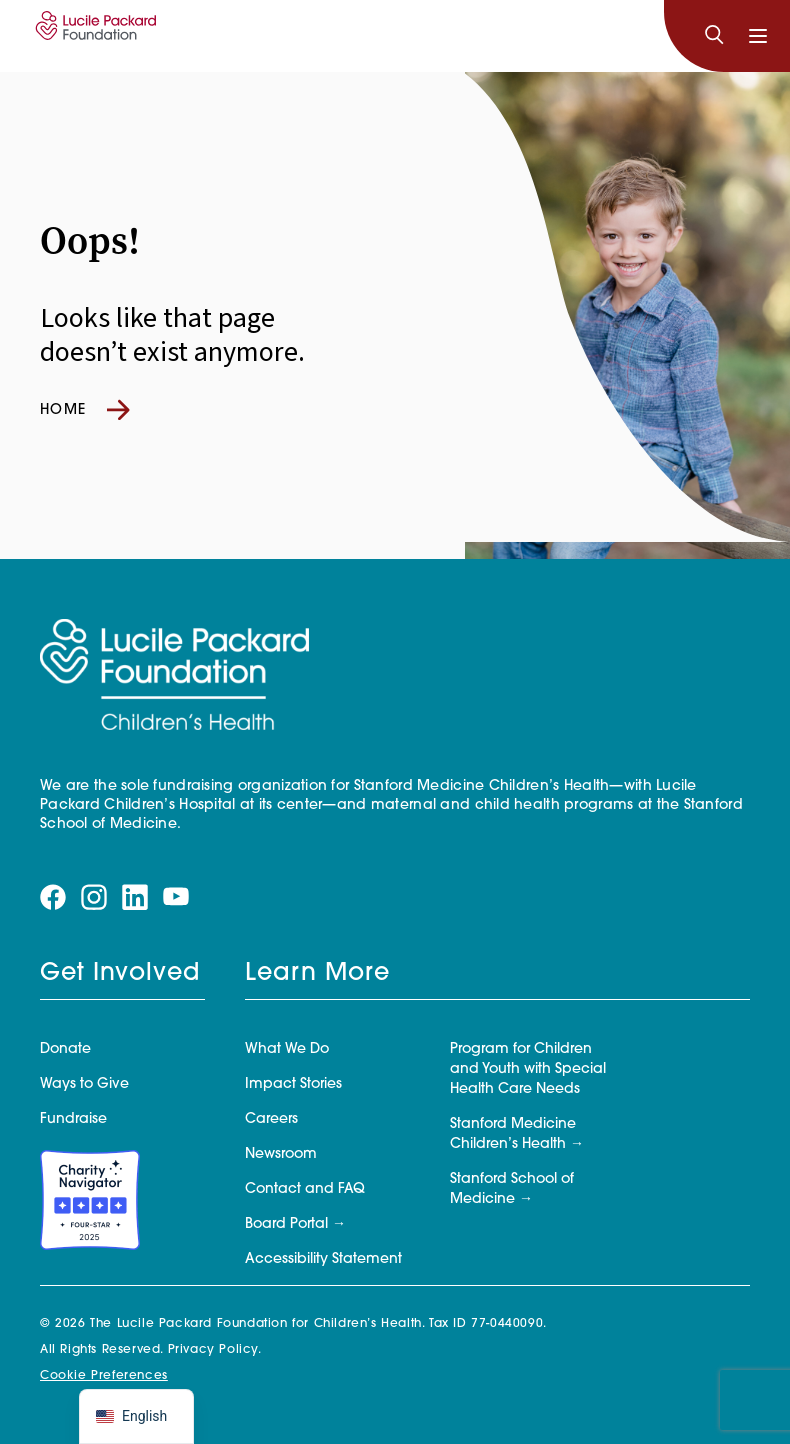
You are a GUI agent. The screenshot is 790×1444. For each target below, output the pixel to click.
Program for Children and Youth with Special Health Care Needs (528, 1069)
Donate (65, 1049)
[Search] (714, 36)
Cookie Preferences (104, 1376)
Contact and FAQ (305, 1189)
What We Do (287, 1049)
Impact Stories (293, 1084)
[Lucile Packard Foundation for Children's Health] (93, 36)
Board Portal (286, 1224)
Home (85, 410)
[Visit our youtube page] (176, 897)
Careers (271, 1119)
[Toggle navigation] (758, 36)
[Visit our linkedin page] (135, 897)
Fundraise (73, 1119)
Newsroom (281, 1154)
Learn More (317, 974)
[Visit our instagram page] (94, 897)
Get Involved (120, 974)
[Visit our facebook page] (53, 897)
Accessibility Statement (323, 1259)
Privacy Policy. (215, 1350)
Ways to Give (84, 1084)
